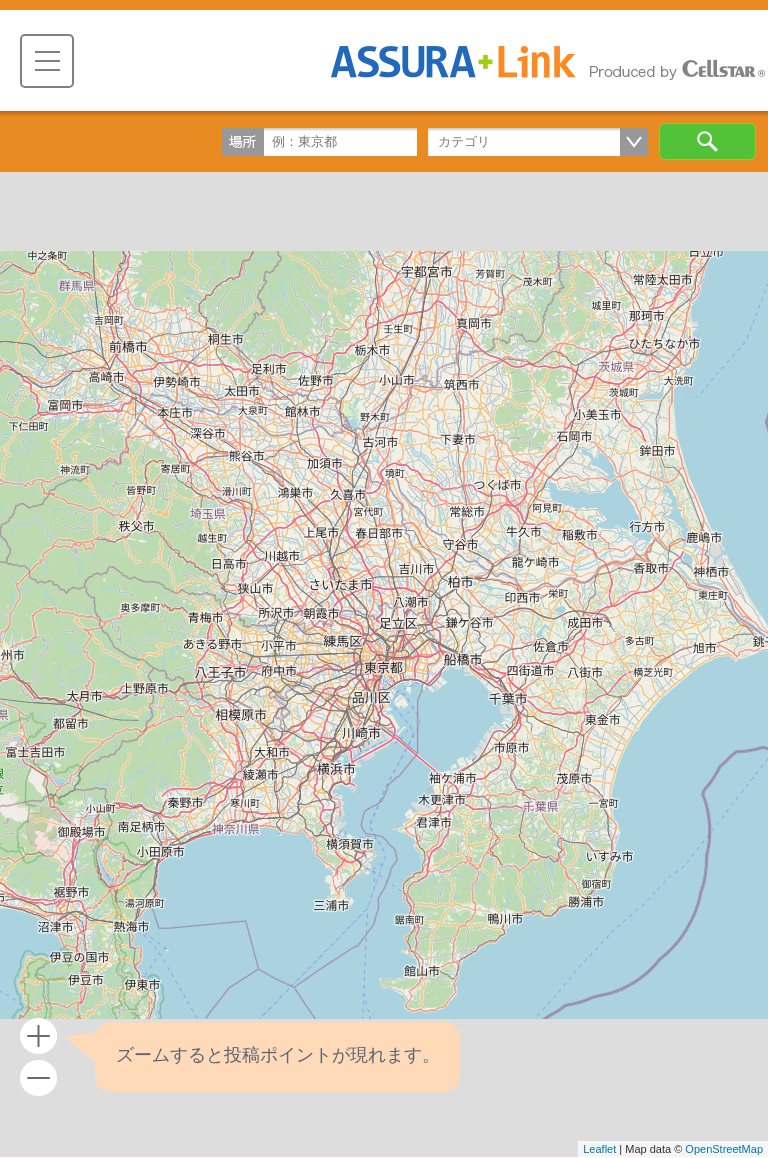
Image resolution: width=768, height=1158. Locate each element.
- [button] (38, 1078)
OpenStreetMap (724, 1149)
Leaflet (599, 1149)
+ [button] (38, 1036)
